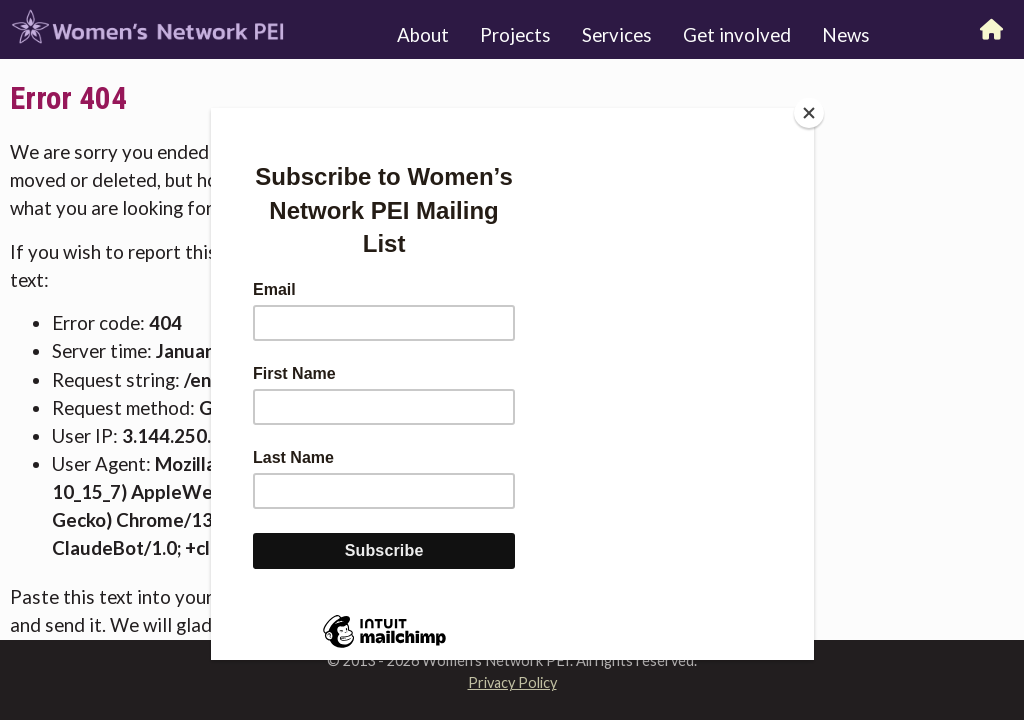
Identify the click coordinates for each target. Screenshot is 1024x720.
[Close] (809, 113)
